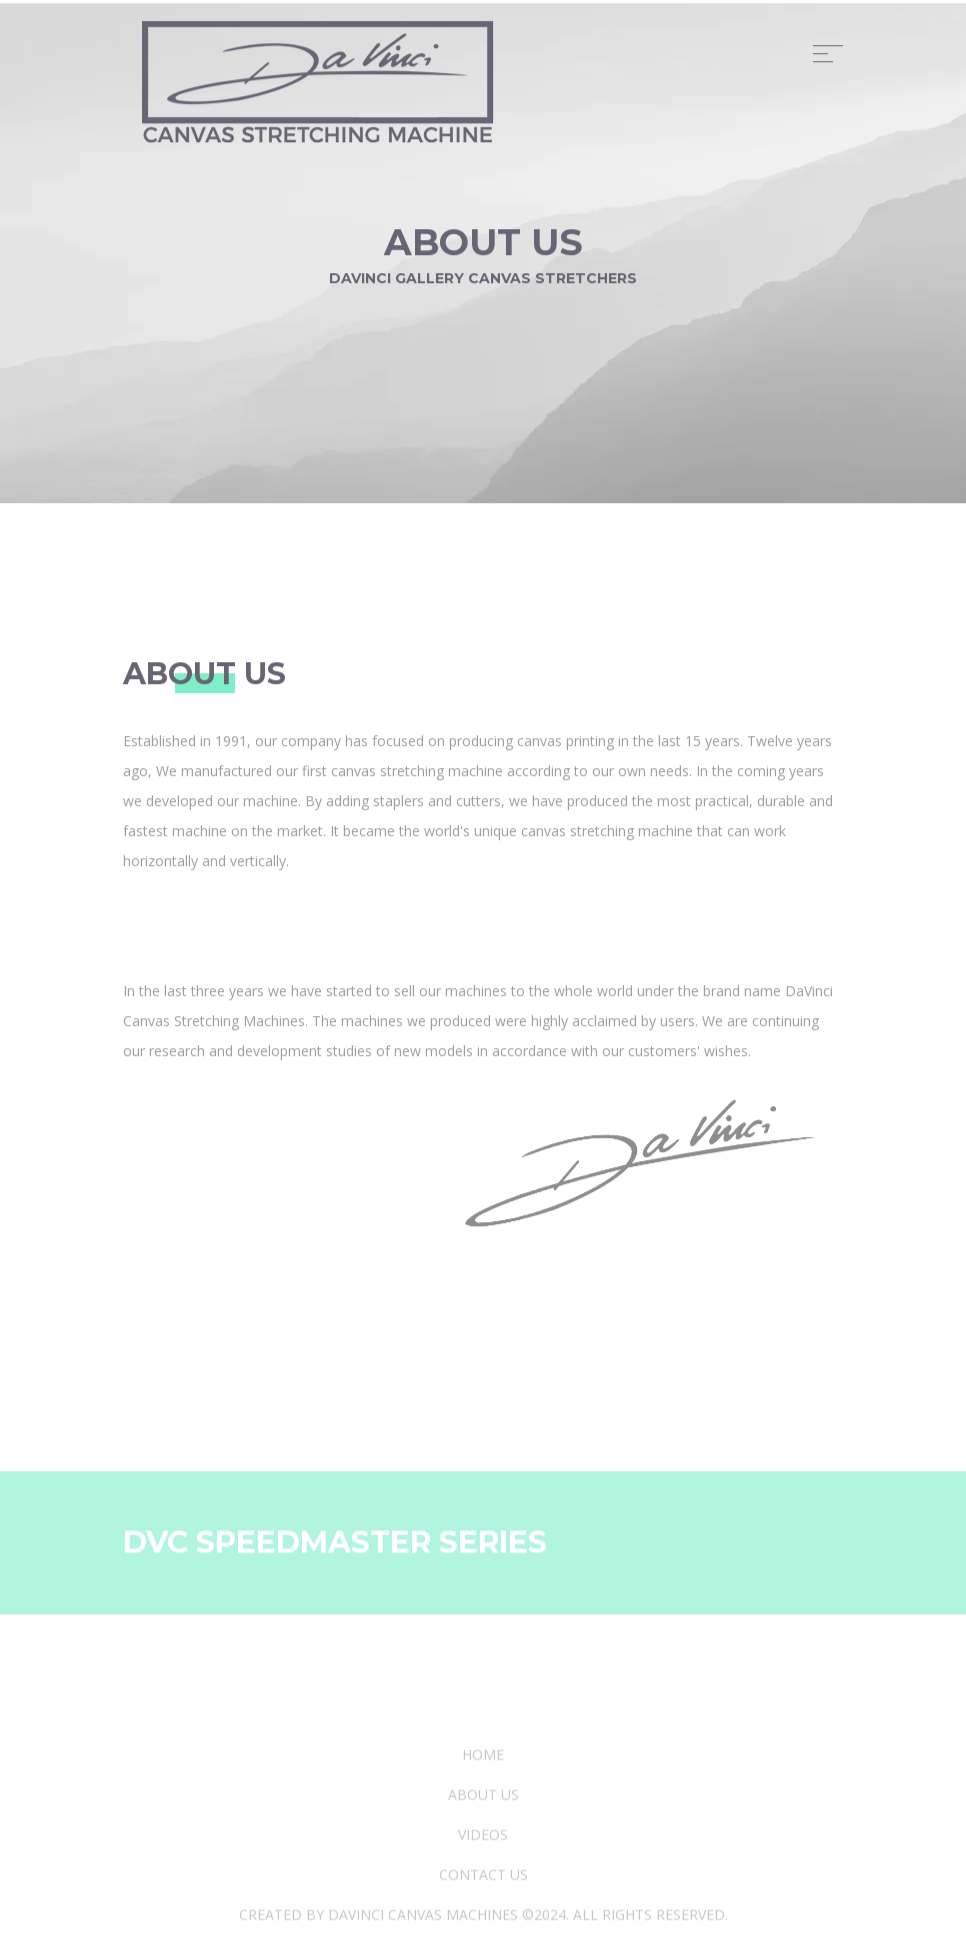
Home (483, 1825)
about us (483, 1865)
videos (483, 1905)
